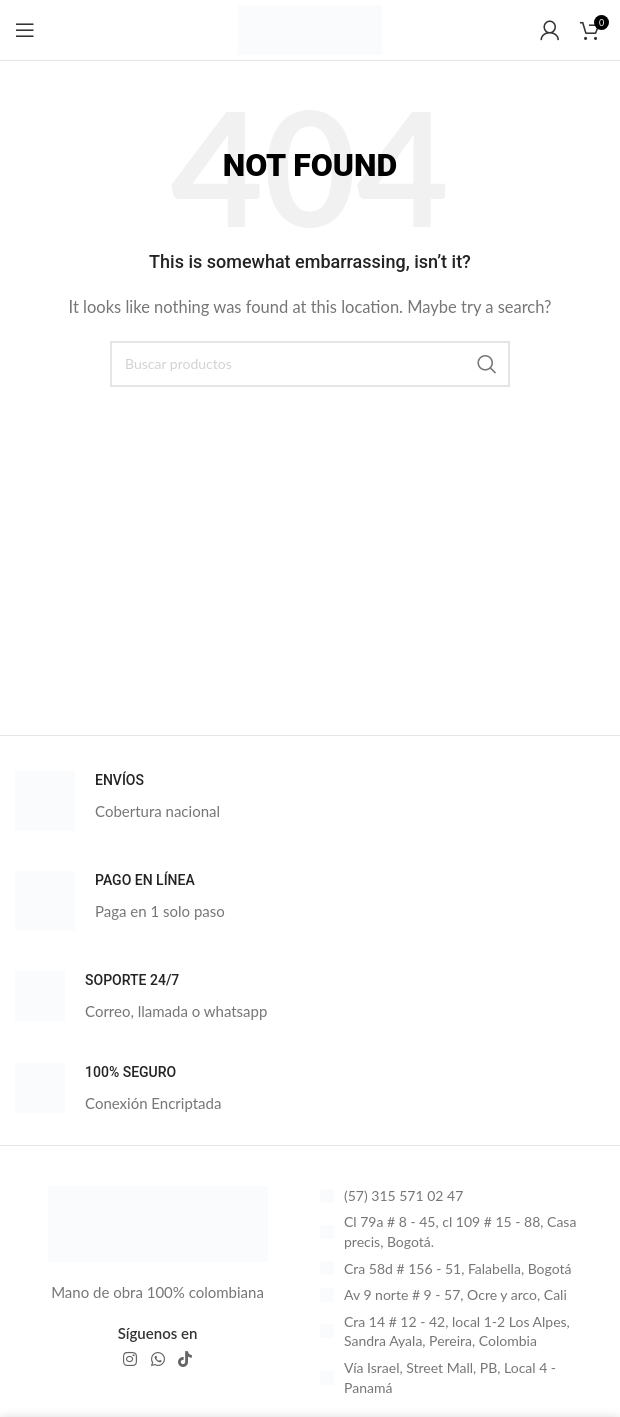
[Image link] (158, 1222)
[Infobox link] (310, 801)
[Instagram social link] (130, 1359)
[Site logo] (310, 28)
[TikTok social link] (184, 1359)
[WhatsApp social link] (157, 1359)
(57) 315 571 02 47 (403, 1195)
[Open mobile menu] (25, 30)
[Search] (310, 364)
